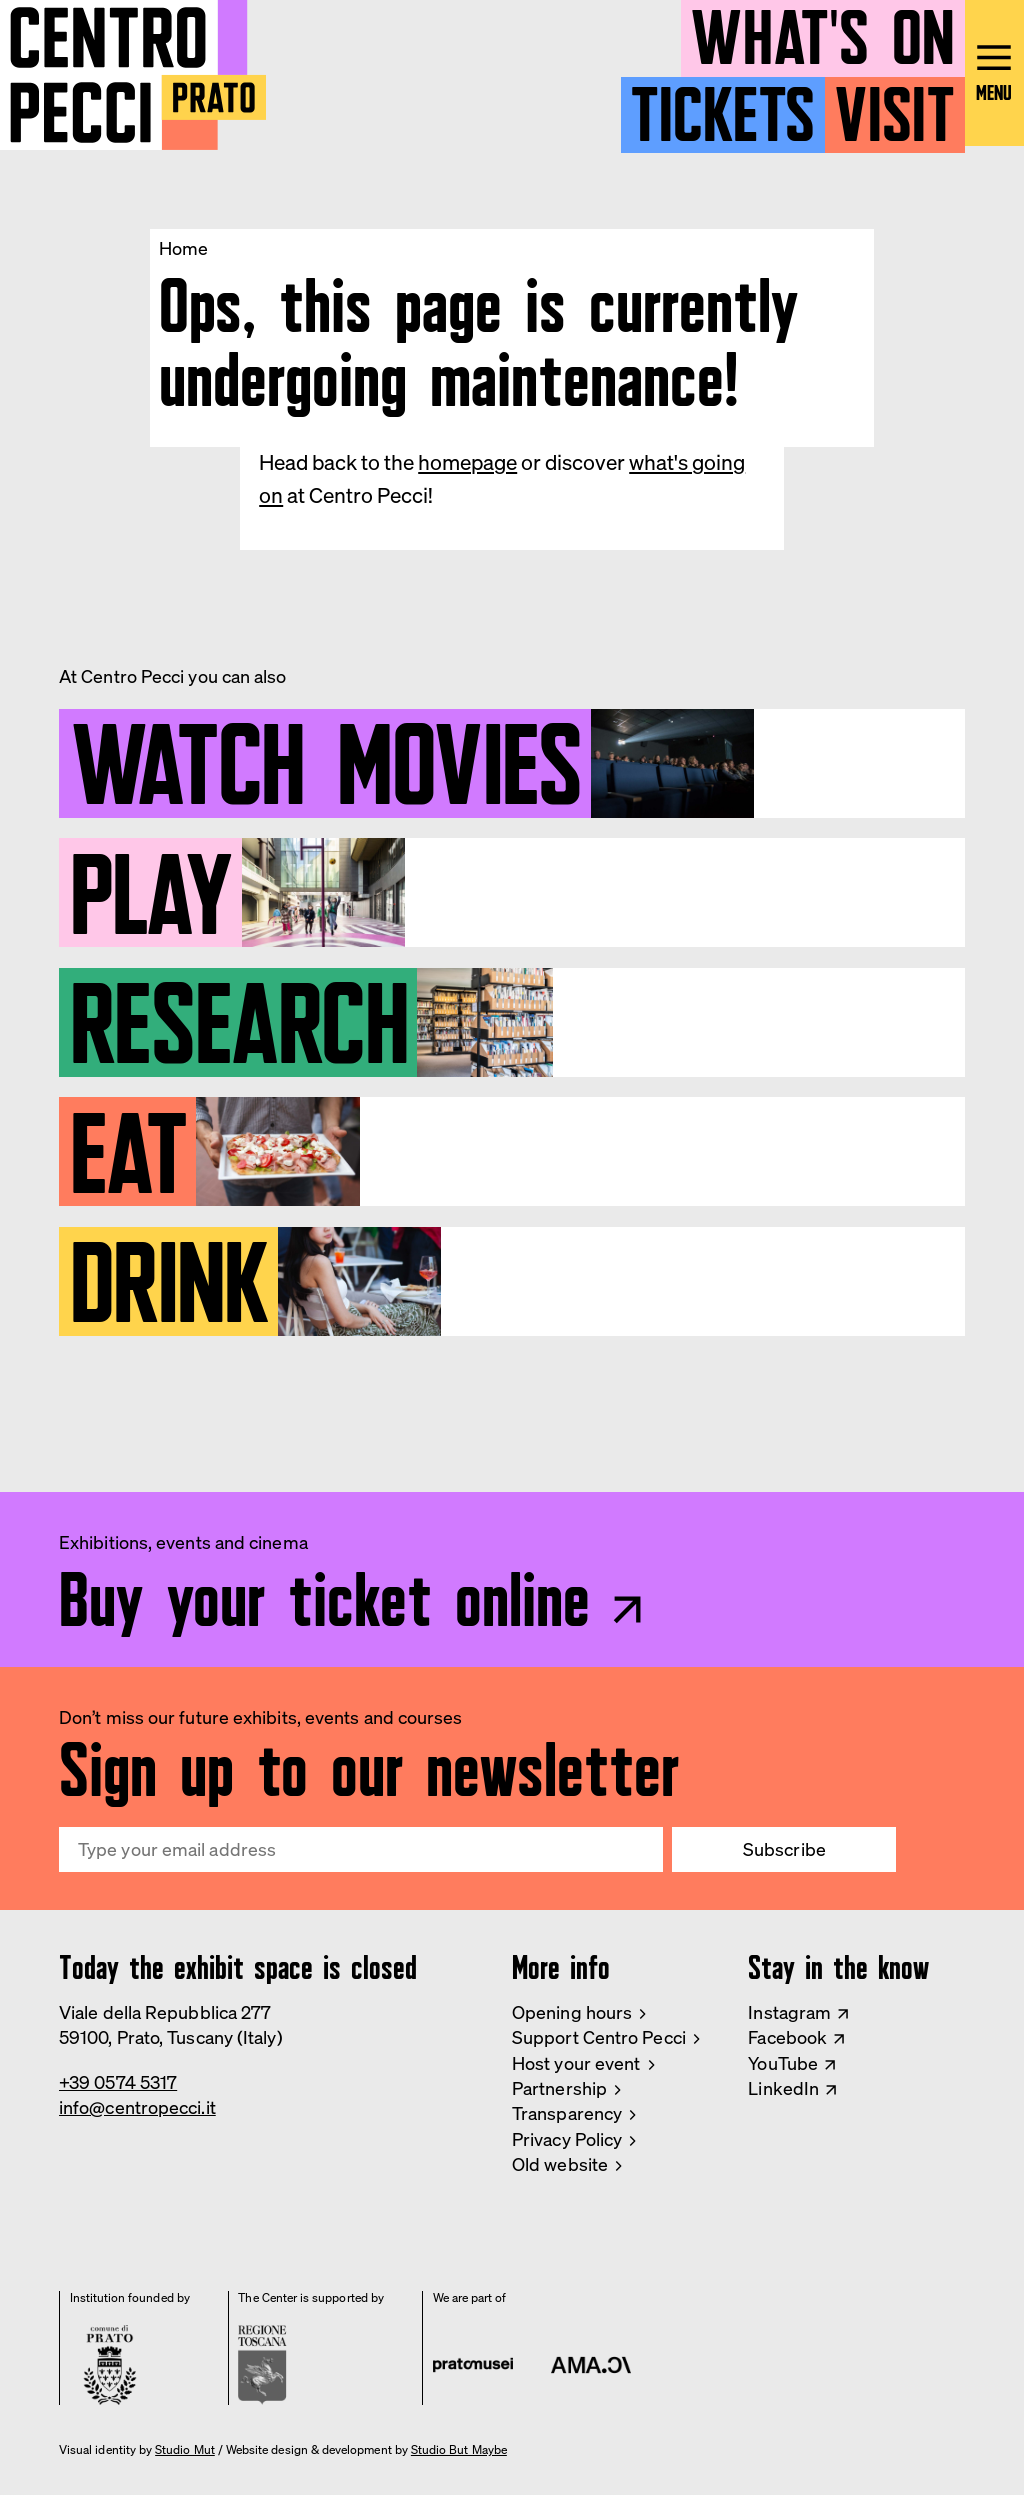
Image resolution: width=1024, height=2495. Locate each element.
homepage (467, 462)
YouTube (783, 2063)
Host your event (576, 2063)
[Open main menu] (994, 76)
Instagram (789, 2012)
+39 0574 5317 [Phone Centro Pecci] (118, 2082)
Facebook (787, 2037)
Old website (560, 2164)
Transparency (567, 2113)
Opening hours (572, 2012)
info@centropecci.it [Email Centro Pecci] (137, 2107)
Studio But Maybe (459, 2450)
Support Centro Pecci (599, 2037)
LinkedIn (783, 2088)
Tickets (722, 106)
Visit (894, 106)
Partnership (559, 2088)
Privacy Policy (567, 2139)
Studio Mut (185, 2450)
